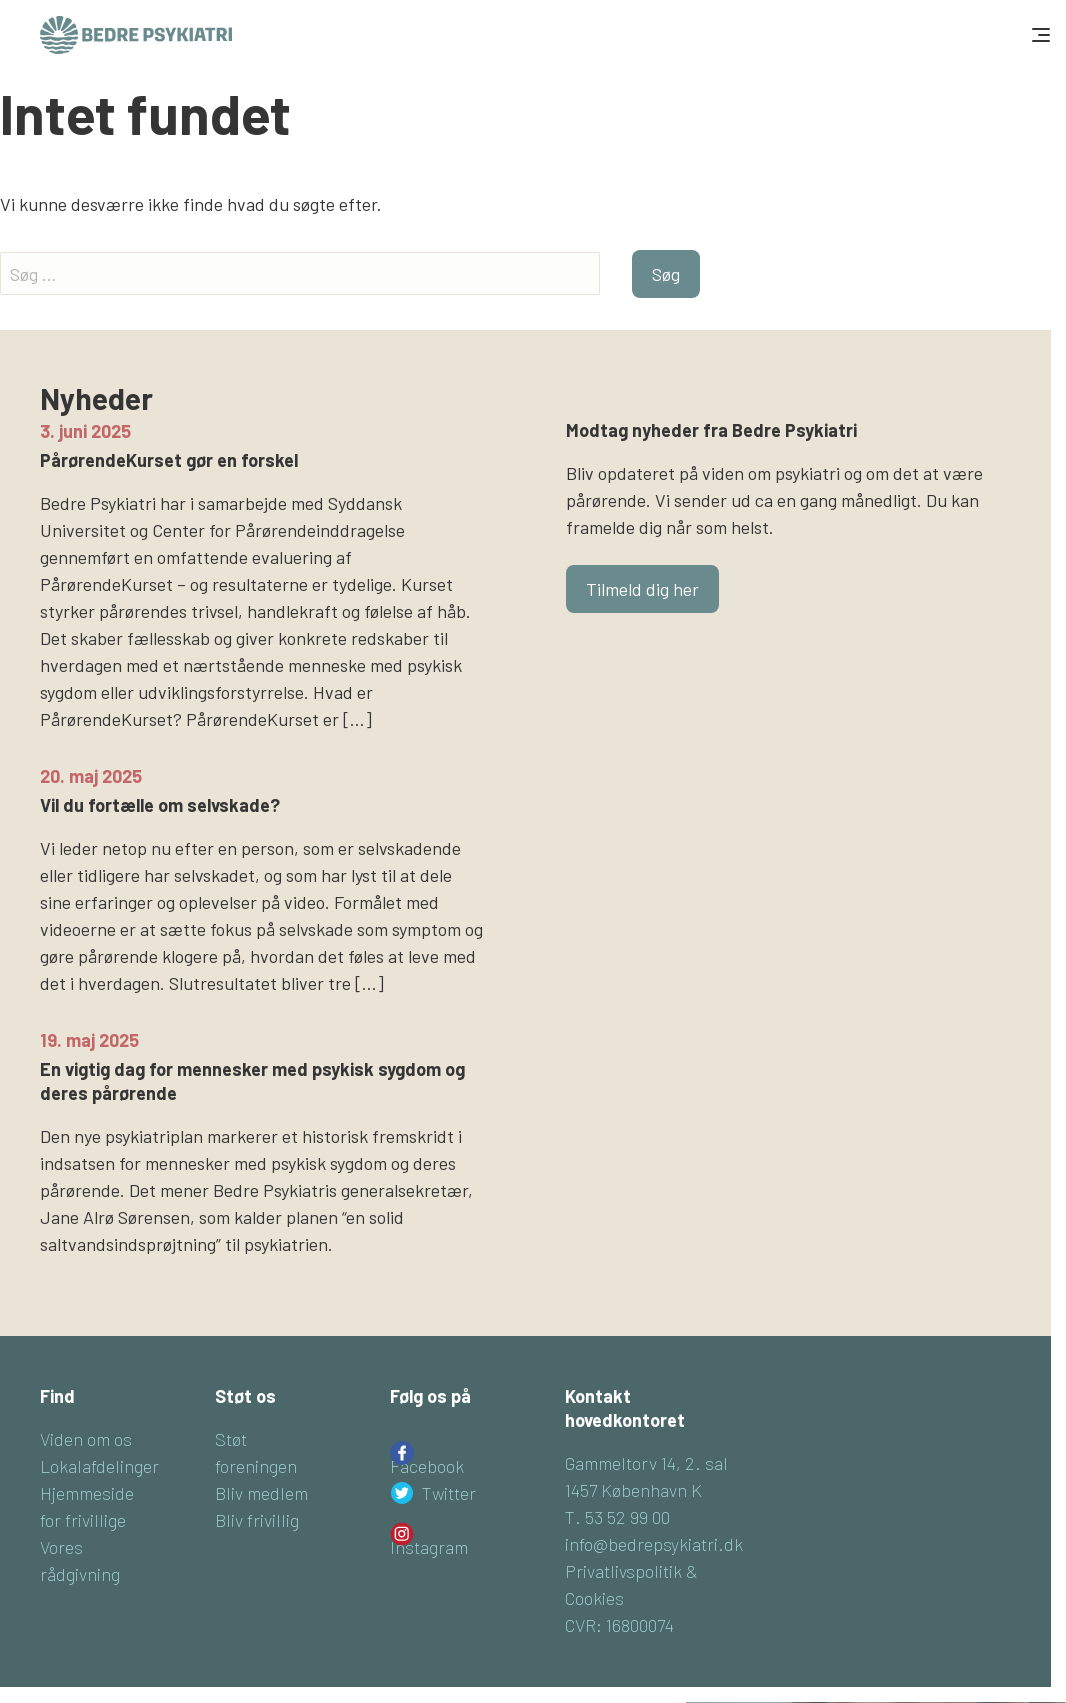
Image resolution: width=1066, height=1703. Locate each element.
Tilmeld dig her (642, 589)
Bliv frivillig (257, 1520)
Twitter (449, 1493)
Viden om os (86, 1439)
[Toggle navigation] (1039, 35)
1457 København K (633, 1490)
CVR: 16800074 (619, 1625)
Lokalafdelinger (99, 1466)
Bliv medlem (261, 1493)
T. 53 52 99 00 (617, 1517)
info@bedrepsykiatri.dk (654, 1544)
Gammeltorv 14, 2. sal (646, 1463)
